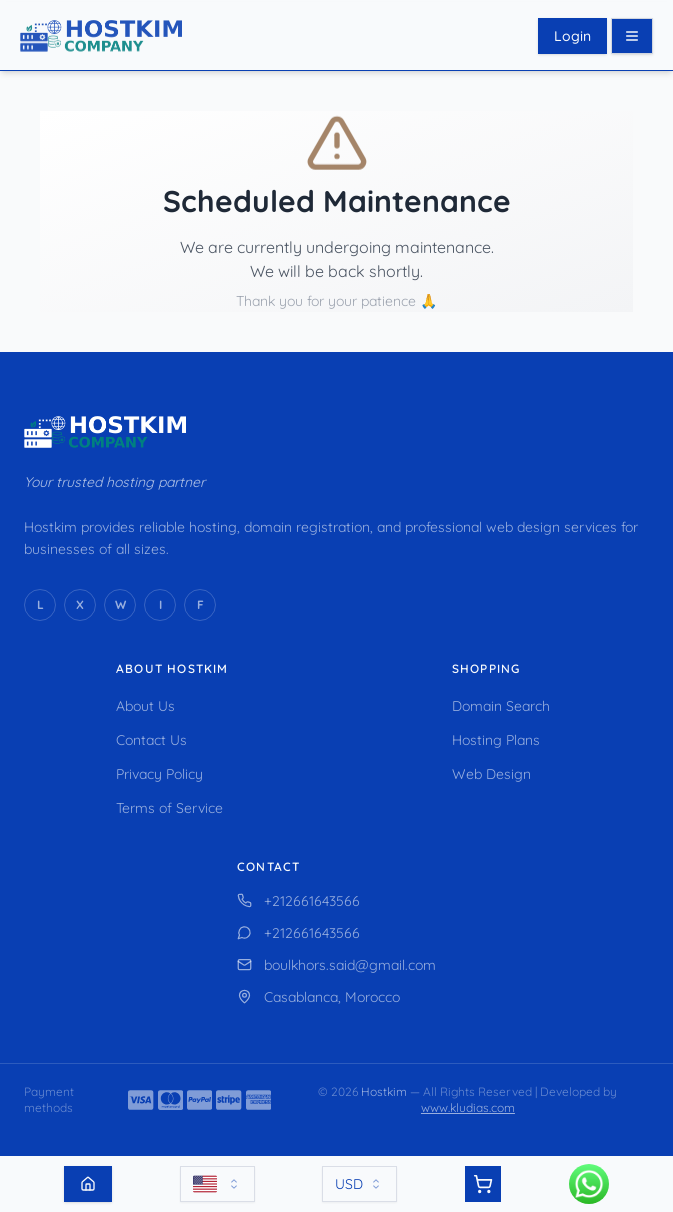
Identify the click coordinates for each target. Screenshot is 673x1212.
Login (572, 36)
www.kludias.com (468, 1107)
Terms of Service (169, 808)
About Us (145, 706)
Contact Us (151, 740)
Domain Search (501, 706)
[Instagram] (160, 605)
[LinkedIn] (40, 605)
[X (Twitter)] (80, 605)
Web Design (491, 774)
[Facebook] (200, 605)
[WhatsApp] (120, 605)
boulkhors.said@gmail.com (336, 965)
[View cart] (483, 1184)
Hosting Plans (496, 740)
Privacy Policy (159, 774)
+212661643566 (298, 901)
